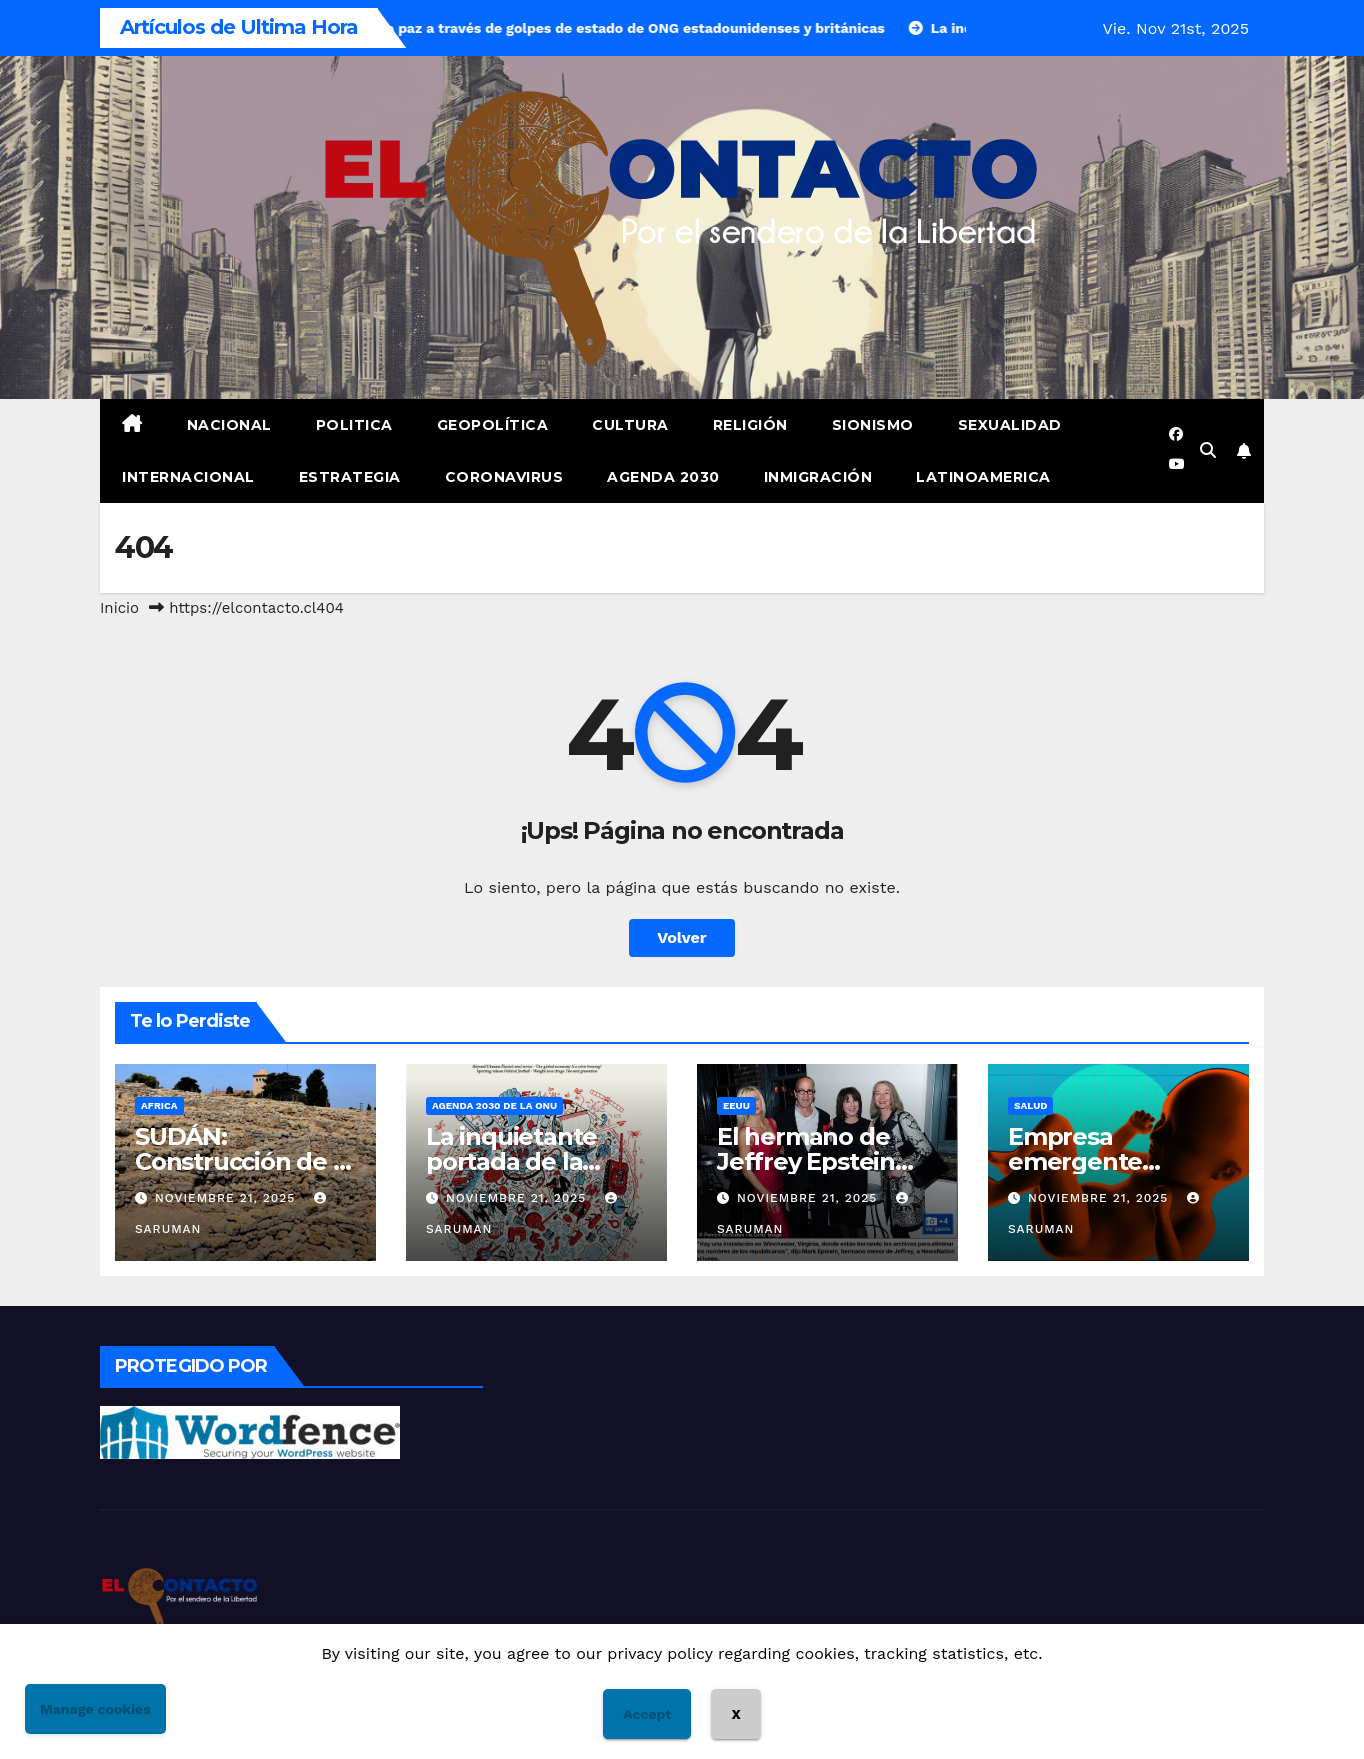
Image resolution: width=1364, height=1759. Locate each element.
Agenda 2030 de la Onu (494, 1105)
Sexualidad (1010, 425)
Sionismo (873, 425)
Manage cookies (95, 1709)
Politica (354, 425)
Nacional (229, 425)
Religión (750, 425)
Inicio (119, 608)
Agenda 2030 (663, 477)
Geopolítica (493, 425)
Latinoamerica (983, 477)
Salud (1030, 1105)
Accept (647, 1714)
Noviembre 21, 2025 (227, 1198)
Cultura (630, 425)
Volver (682, 937)
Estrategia (350, 477)
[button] (1208, 450)
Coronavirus (504, 477)
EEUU (736, 1105)
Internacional (188, 477)
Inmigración (818, 477)
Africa (159, 1105)
